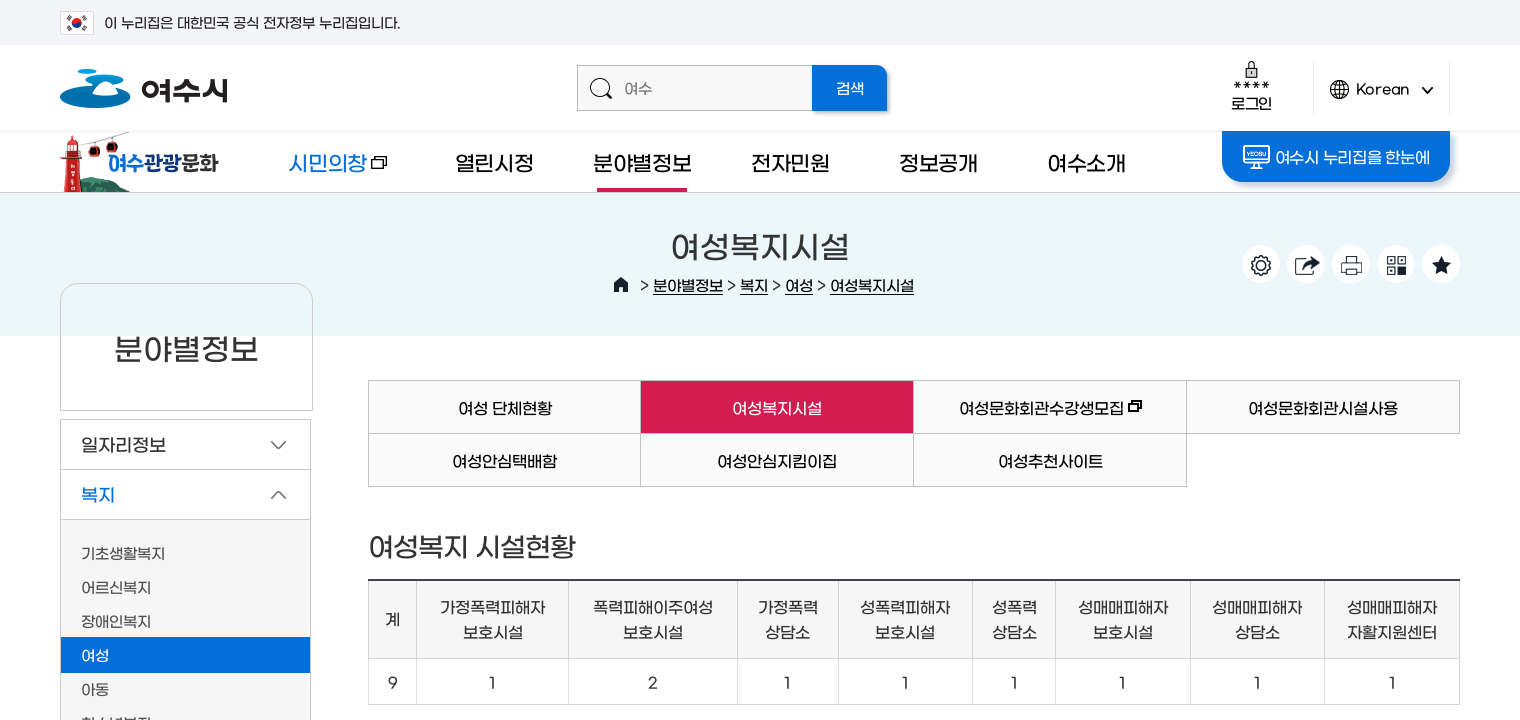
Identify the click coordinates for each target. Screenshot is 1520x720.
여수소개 (1086, 161)
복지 (754, 284)
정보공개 (938, 161)
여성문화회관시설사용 (1323, 407)
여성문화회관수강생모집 (1028, 416)
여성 (799, 284)
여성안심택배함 (504, 460)
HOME (621, 285)
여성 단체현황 (505, 407)
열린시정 (494, 161)
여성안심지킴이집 (777, 460)
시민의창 (321, 171)
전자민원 (790, 161)
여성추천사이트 (1050, 460)
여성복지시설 (872, 284)
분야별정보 (642, 161)
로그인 (1251, 85)
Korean (1382, 97)
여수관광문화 (145, 162)
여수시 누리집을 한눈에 (1336, 157)
